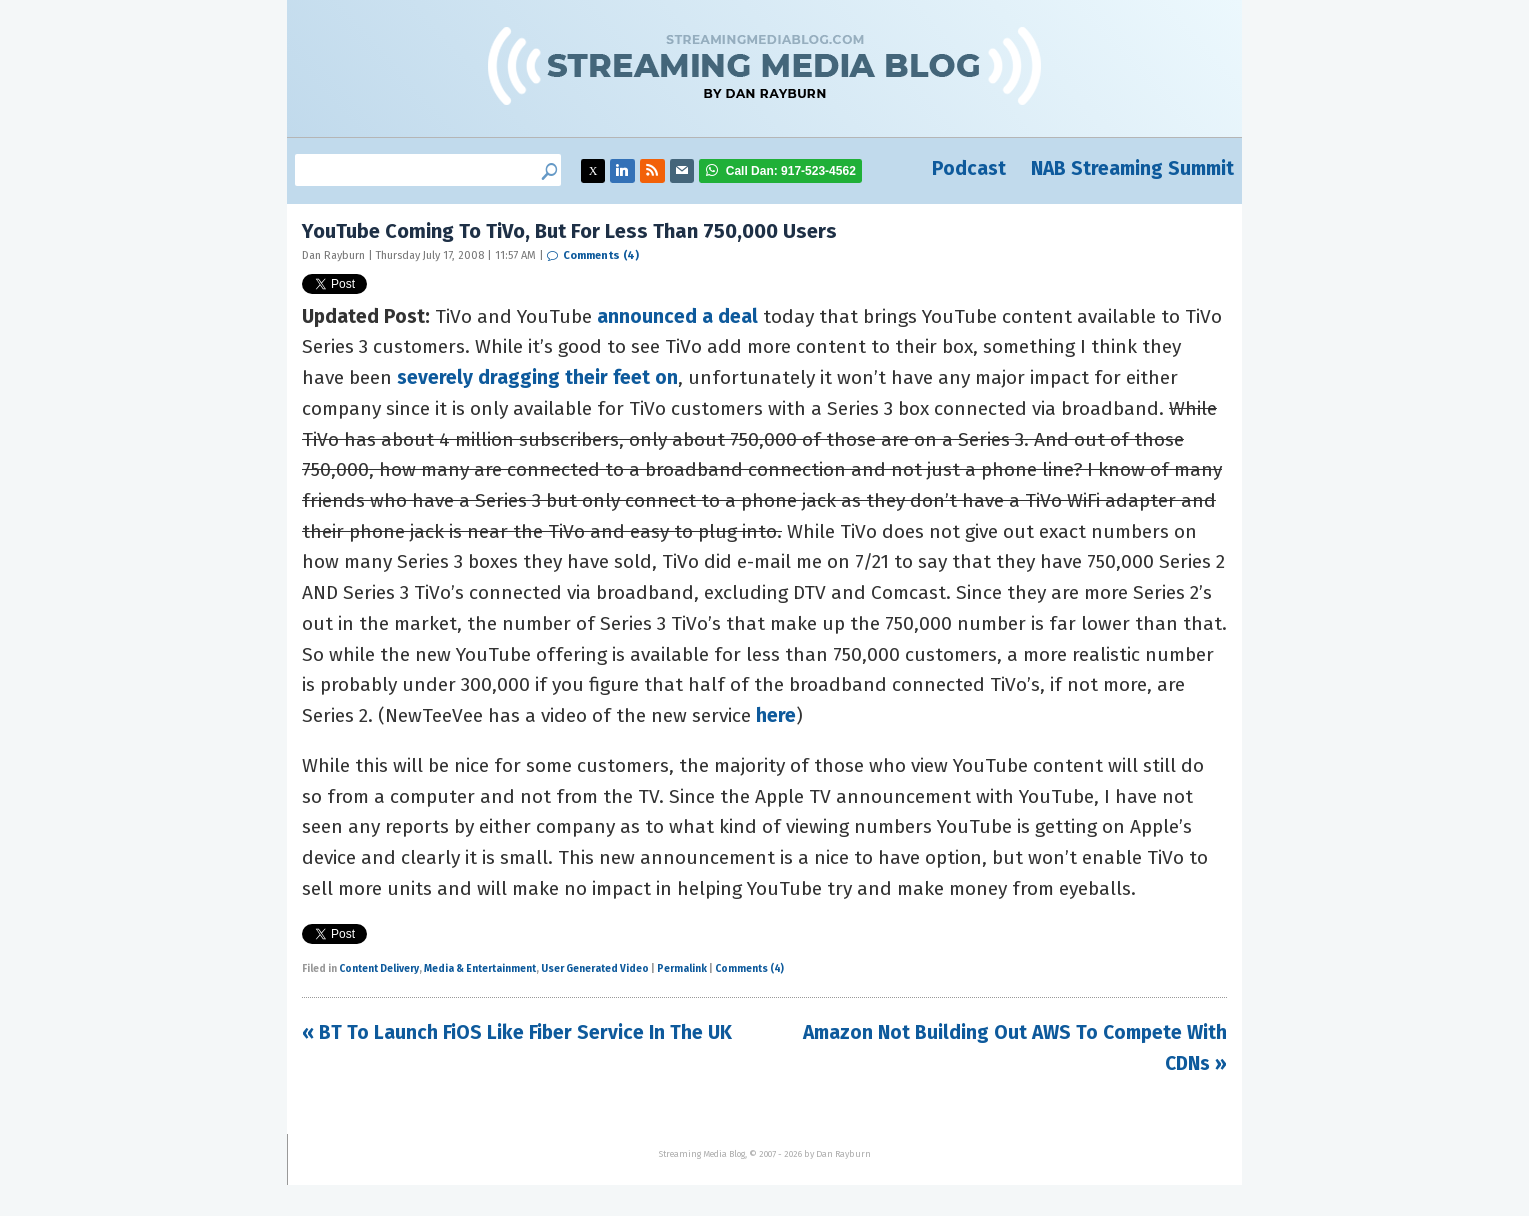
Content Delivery (379, 969)
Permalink (682, 969)
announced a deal (677, 316)
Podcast (969, 168)
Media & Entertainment (480, 969)
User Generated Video (595, 969)
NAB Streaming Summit (1132, 168)
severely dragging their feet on (537, 377)
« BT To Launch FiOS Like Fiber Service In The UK (517, 1032)
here (776, 715)
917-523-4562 (791, 171)
